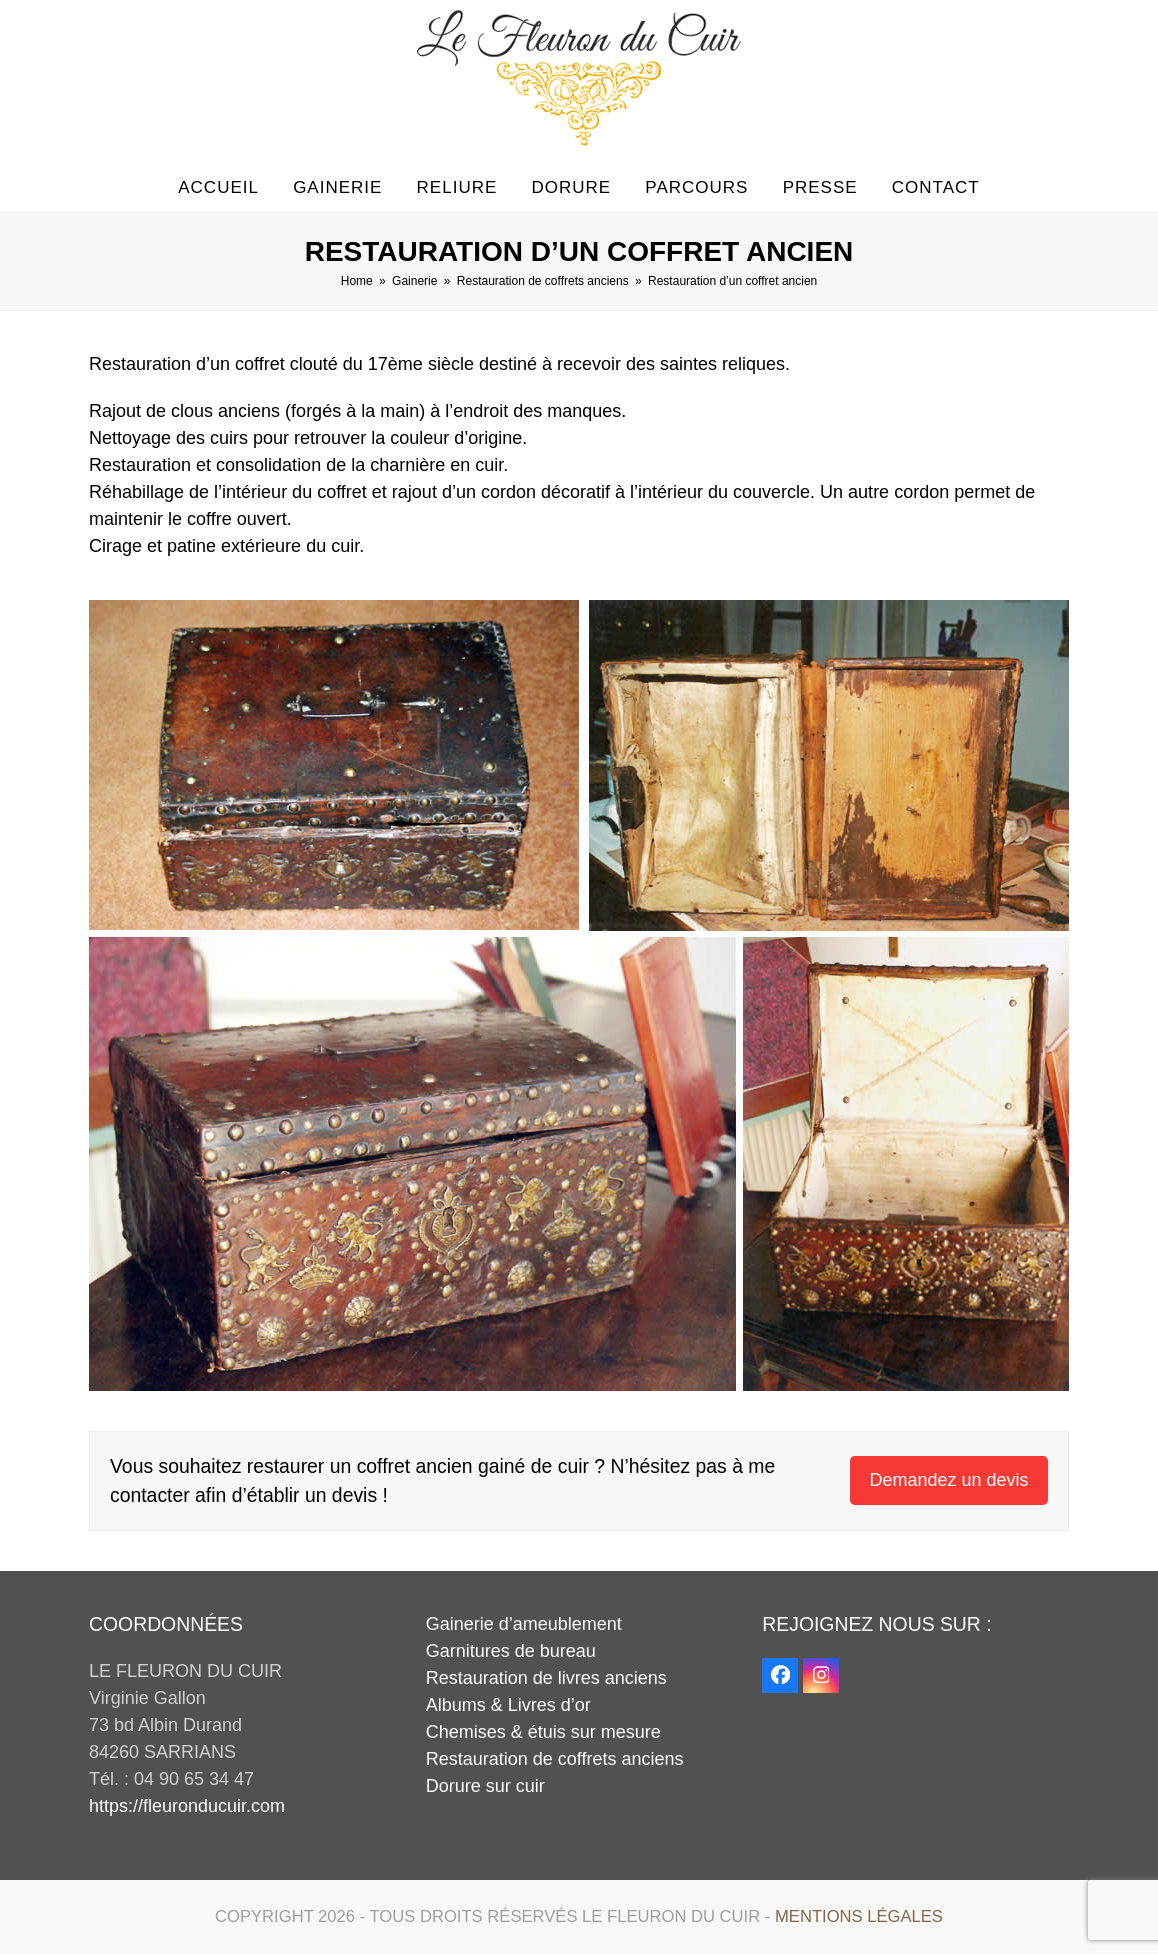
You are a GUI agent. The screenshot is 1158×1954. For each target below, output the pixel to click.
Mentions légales (859, 1916)
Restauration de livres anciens (546, 1678)
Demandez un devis (949, 1480)
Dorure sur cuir (485, 1786)
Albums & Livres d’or (508, 1705)
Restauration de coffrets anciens (555, 1759)
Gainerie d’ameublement (524, 1624)
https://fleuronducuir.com (187, 1806)
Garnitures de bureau (511, 1651)
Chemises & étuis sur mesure (543, 1732)
